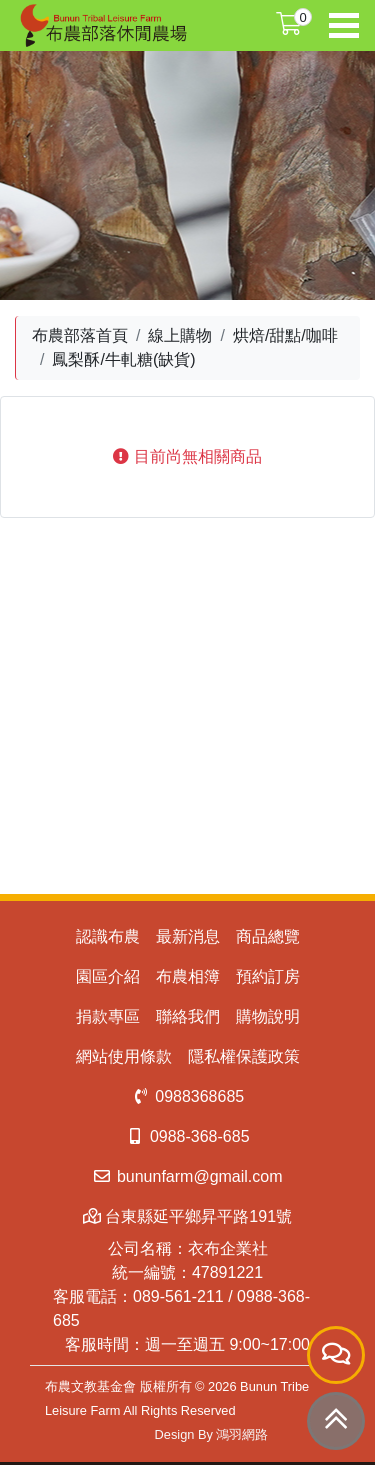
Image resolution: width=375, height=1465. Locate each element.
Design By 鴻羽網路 (212, 1434)
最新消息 (188, 936)
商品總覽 (268, 936)
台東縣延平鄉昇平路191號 (187, 1216)
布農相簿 (188, 976)
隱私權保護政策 (244, 1056)
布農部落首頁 (80, 335)
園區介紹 (108, 976)
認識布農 (108, 936)
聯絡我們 (188, 1016)
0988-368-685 (187, 1136)
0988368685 (187, 1096)
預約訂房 (268, 976)
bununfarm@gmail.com (187, 1176)
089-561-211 (178, 1296)
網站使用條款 (124, 1056)
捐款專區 (108, 1016)
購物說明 (268, 1016)
